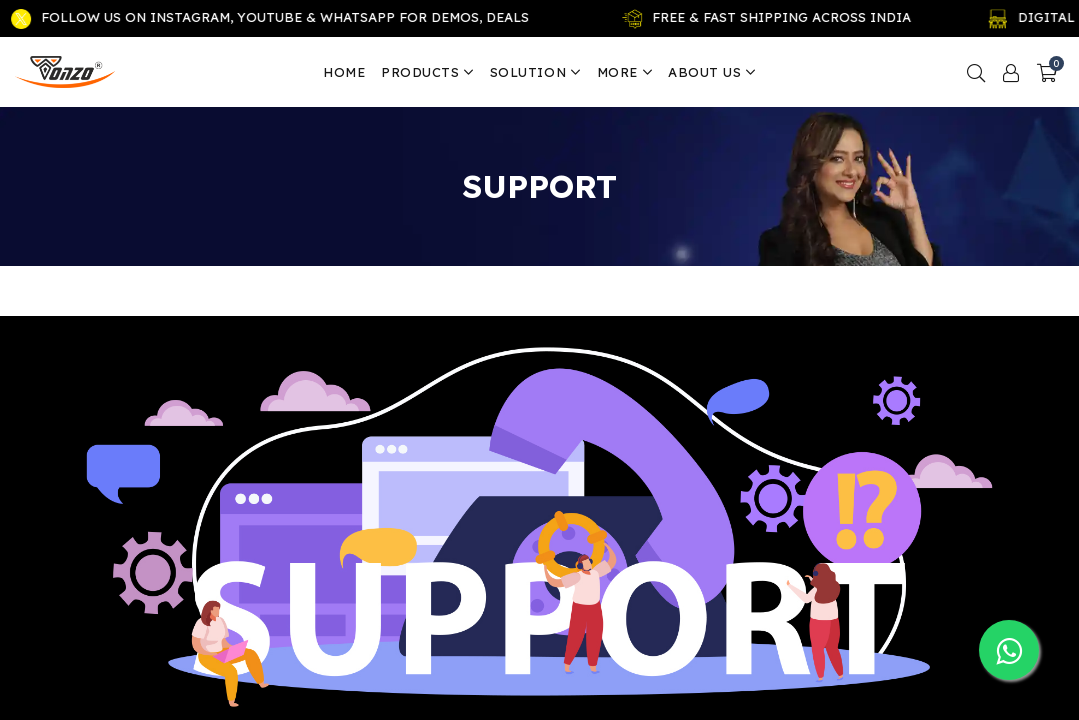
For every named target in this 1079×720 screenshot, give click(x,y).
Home (344, 72)
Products (427, 72)
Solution (535, 72)
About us (712, 72)
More (625, 72)
